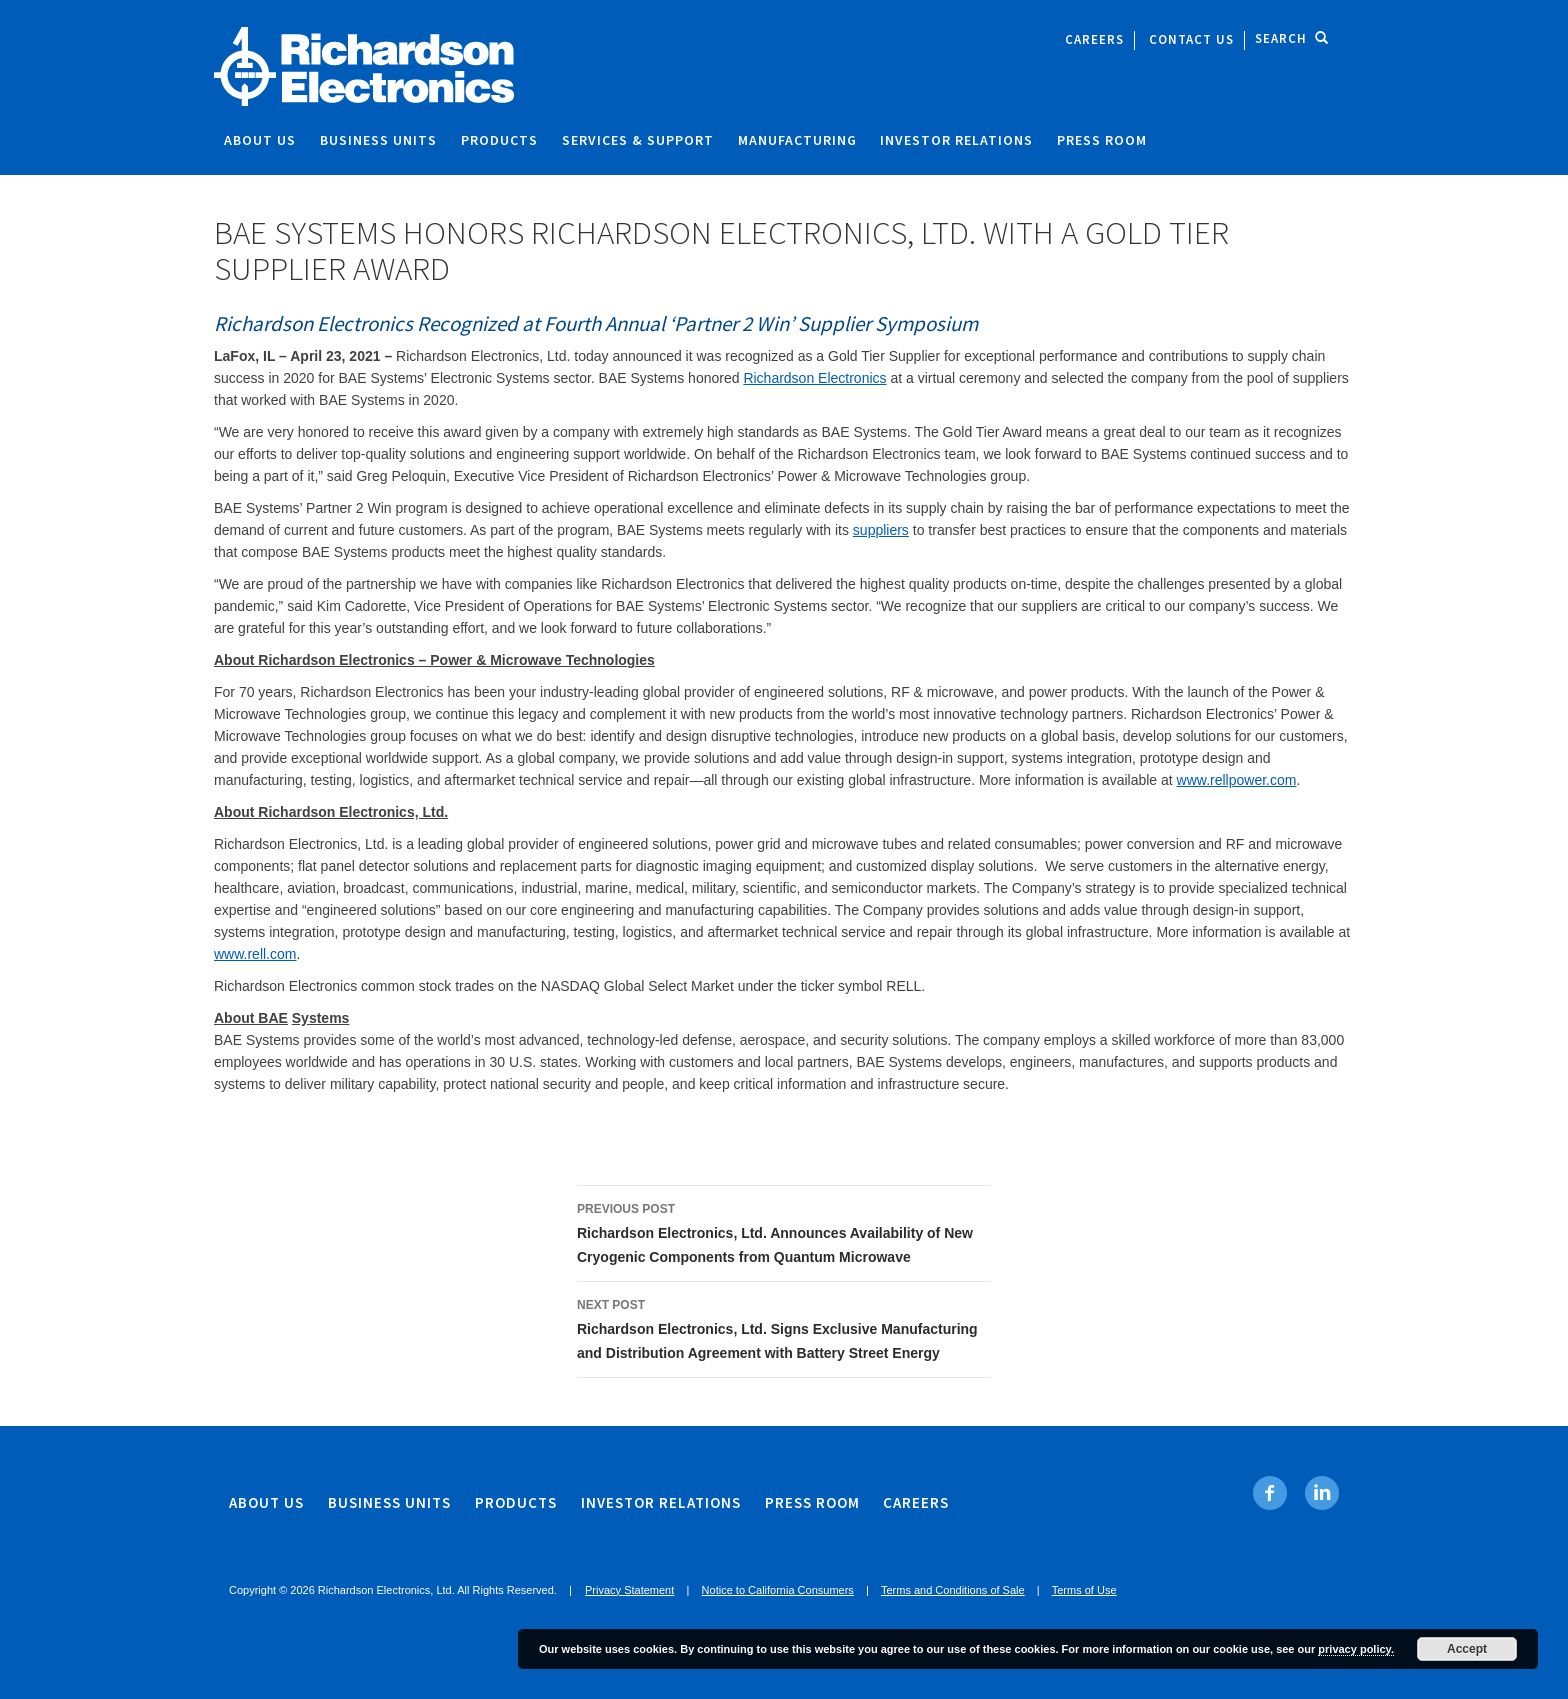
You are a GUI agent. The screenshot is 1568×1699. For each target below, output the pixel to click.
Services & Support (638, 140)
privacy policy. (1356, 1649)
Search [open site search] (1292, 38)
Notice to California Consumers (778, 1590)
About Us (260, 140)
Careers (1094, 39)
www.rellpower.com (1237, 780)
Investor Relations (956, 140)
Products (499, 140)
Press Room (1102, 140)
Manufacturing (797, 140)
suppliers (881, 530)
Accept (1467, 1649)
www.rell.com (255, 954)
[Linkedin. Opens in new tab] (1321, 1493)
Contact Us (1191, 39)
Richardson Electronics (814, 378)
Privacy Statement (629, 1590)
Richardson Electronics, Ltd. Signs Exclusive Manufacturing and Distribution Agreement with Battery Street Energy (784, 1327)
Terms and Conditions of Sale (953, 1590)
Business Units (378, 140)
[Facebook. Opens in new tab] (1270, 1493)
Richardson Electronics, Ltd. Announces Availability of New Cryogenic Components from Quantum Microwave (784, 1231)
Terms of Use (1084, 1590)
